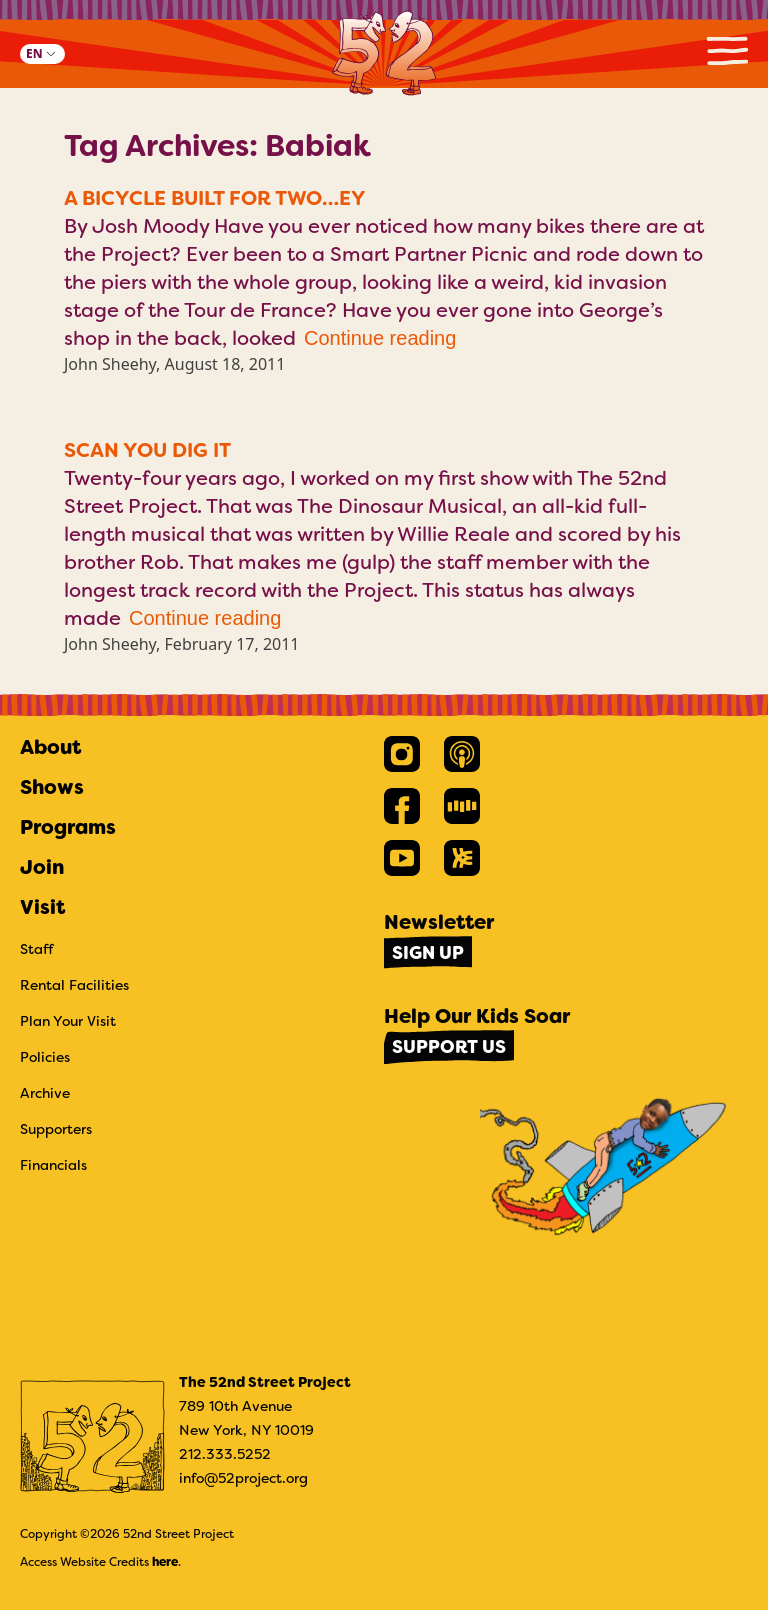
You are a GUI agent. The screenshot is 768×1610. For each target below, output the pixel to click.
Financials (53, 1165)
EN (34, 53)
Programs (68, 827)
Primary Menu (727, 50)
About (50, 747)
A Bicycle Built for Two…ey (215, 198)
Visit (42, 907)
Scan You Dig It (147, 450)
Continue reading (380, 338)
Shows (52, 787)
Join (42, 867)
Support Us (449, 1047)
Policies (45, 1057)
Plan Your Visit (68, 1021)
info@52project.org (243, 1478)
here (165, 1562)
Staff (37, 949)
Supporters (56, 1129)
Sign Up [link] (428, 953)
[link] (402, 754)
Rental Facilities (74, 985)
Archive (45, 1093)
